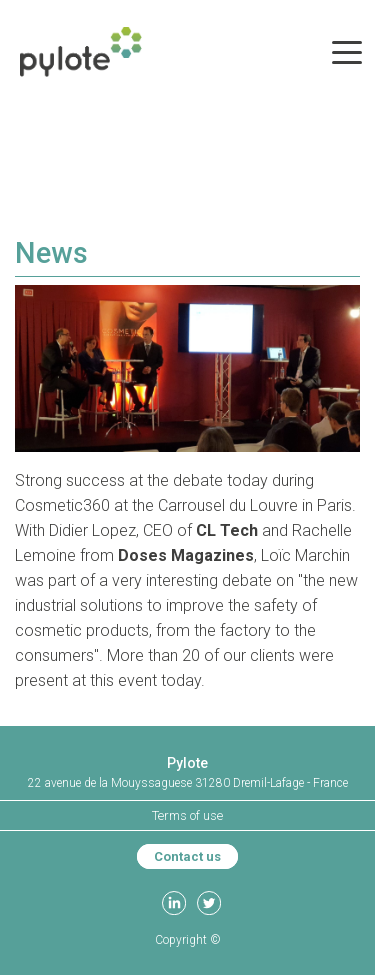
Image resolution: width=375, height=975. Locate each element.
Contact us (187, 856)
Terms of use (187, 815)
